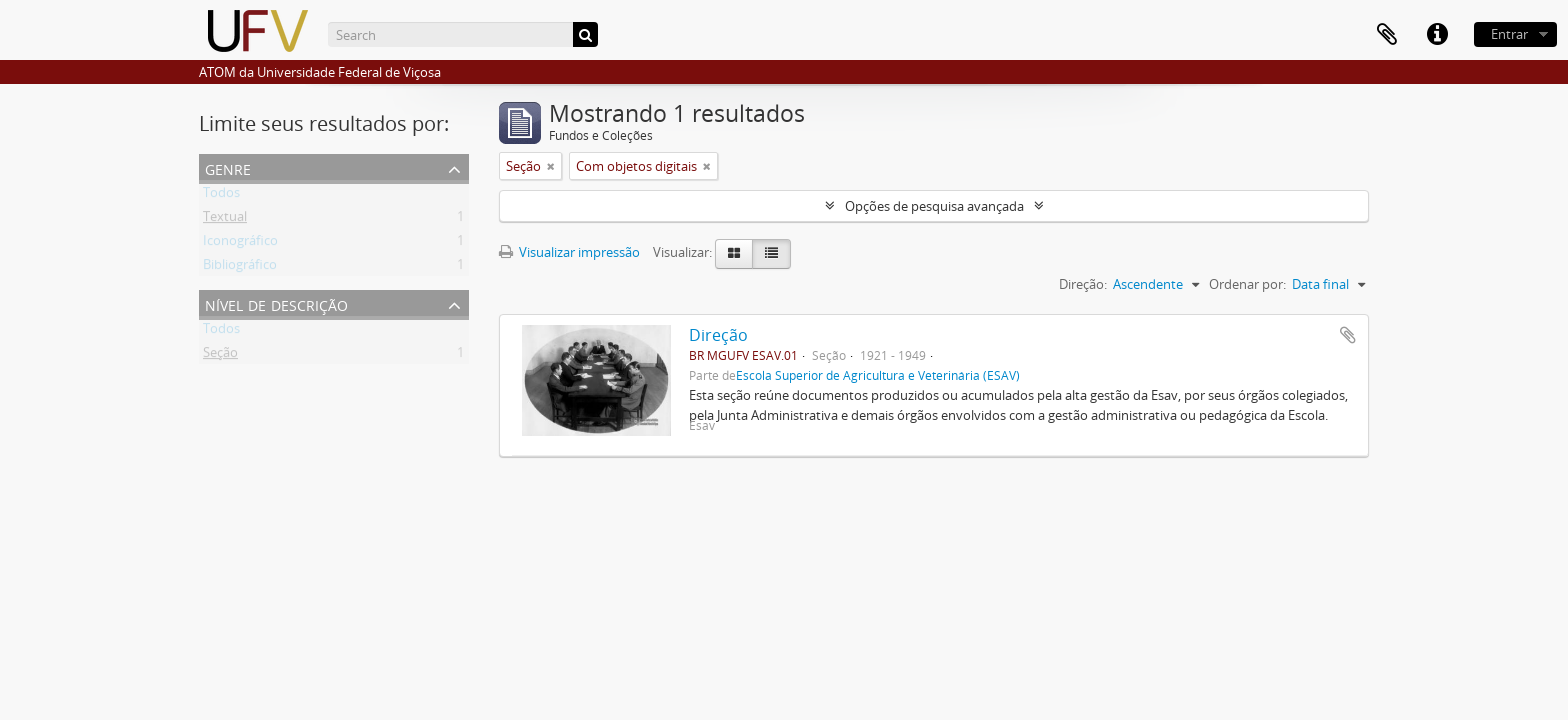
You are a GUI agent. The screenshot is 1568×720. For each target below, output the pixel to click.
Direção (718, 335)
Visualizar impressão (569, 252)
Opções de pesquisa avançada (934, 206)
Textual (225, 220)
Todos (221, 196)
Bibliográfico (240, 268)
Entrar (1509, 34)
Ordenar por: (1247, 284)
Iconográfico (240, 244)
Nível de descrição (276, 303)
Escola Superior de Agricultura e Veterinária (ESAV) (878, 375)
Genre (228, 167)
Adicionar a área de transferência (1348, 335)
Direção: (1083, 284)
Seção (220, 356)
